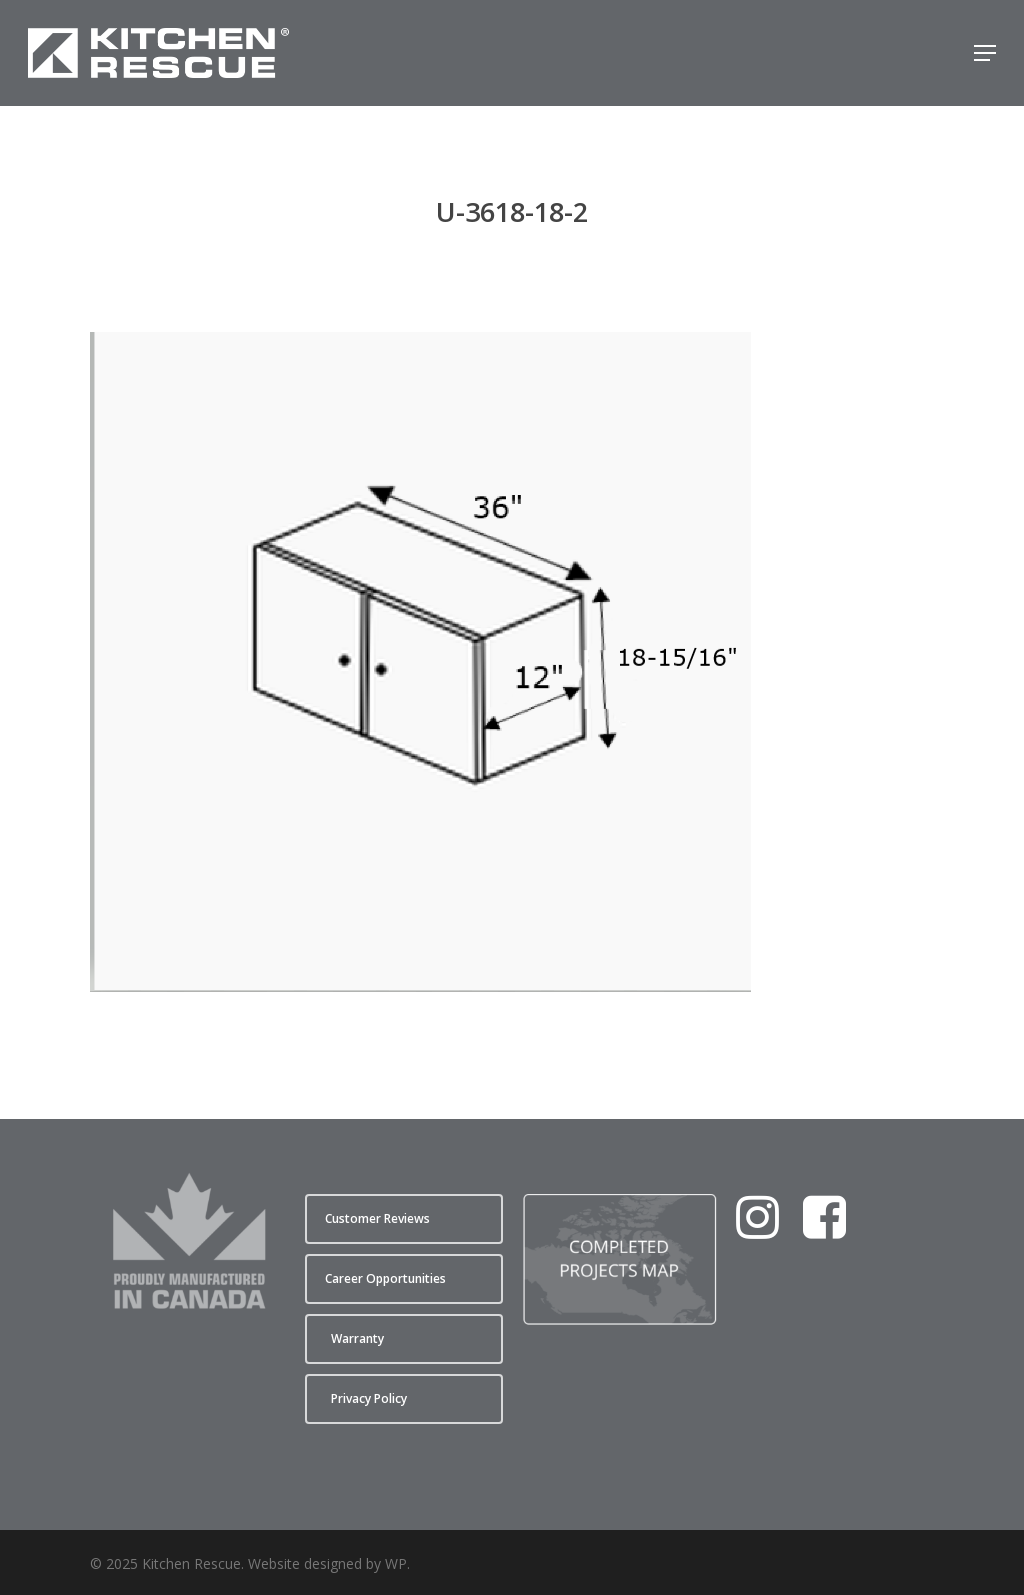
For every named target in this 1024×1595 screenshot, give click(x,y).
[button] (985, 53)
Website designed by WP (327, 1563)
